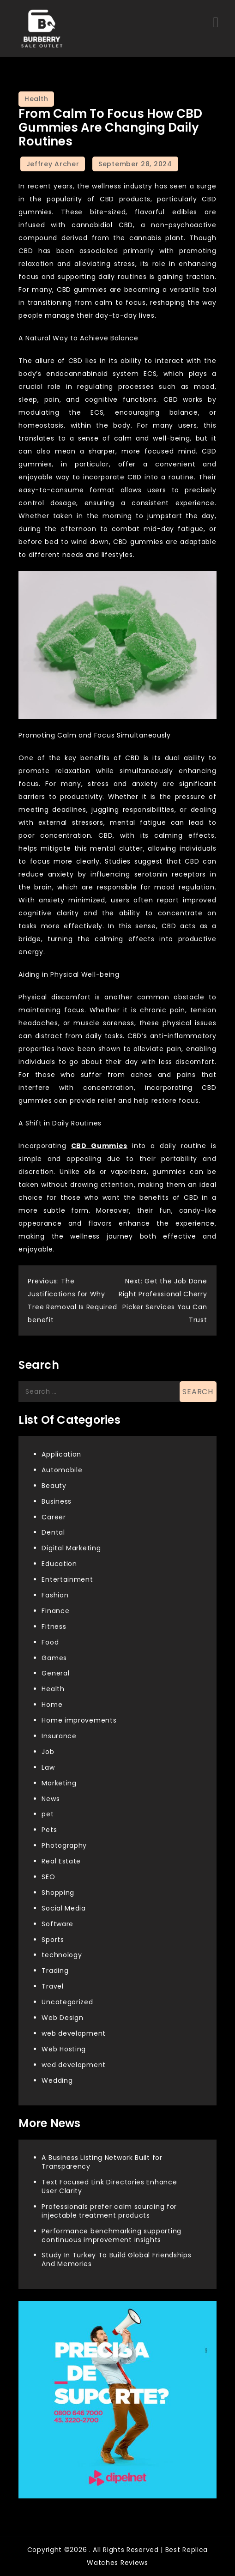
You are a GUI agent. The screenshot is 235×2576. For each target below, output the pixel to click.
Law (48, 1767)
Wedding (57, 2080)
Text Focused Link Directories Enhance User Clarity (109, 2186)
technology (62, 1954)
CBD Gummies (99, 1145)
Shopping (58, 1892)
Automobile (62, 1470)
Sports (53, 1939)
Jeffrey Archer (52, 164)
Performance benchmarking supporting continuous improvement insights (111, 2235)
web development (74, 2033)
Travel (52, 1986)
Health (36, 98)
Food (50, 1642)
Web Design (62, 2017)
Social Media (63, 1908)
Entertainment (67, 1579)
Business (57, 1501)
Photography (64, 1845)
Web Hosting (64, 2049)
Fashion (55, 1595)
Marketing (59, 1783)
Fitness (54, 1626)
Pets (49, 1829)
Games (54, 1658)
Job (48, 1751)
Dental (53, 1532)
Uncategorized (67, 2002)
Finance (55, 1610)
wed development (74, 2064)
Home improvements (79, 1720)
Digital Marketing (71, 1548)
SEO (48, 1876)
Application (61, 1454)
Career (54, 1517)
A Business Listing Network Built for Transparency (102, 2162)
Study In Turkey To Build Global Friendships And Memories (116, 2259)
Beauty (54, 1485)
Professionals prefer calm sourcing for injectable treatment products (109, 2211)
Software (57, 1924)
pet (48, 1814)
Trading (55, 1970)
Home (52, 1704)
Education (59, 1563)
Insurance (59, 1736)
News (51, 1798)
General (55, 1673)
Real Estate (61, 1861)
